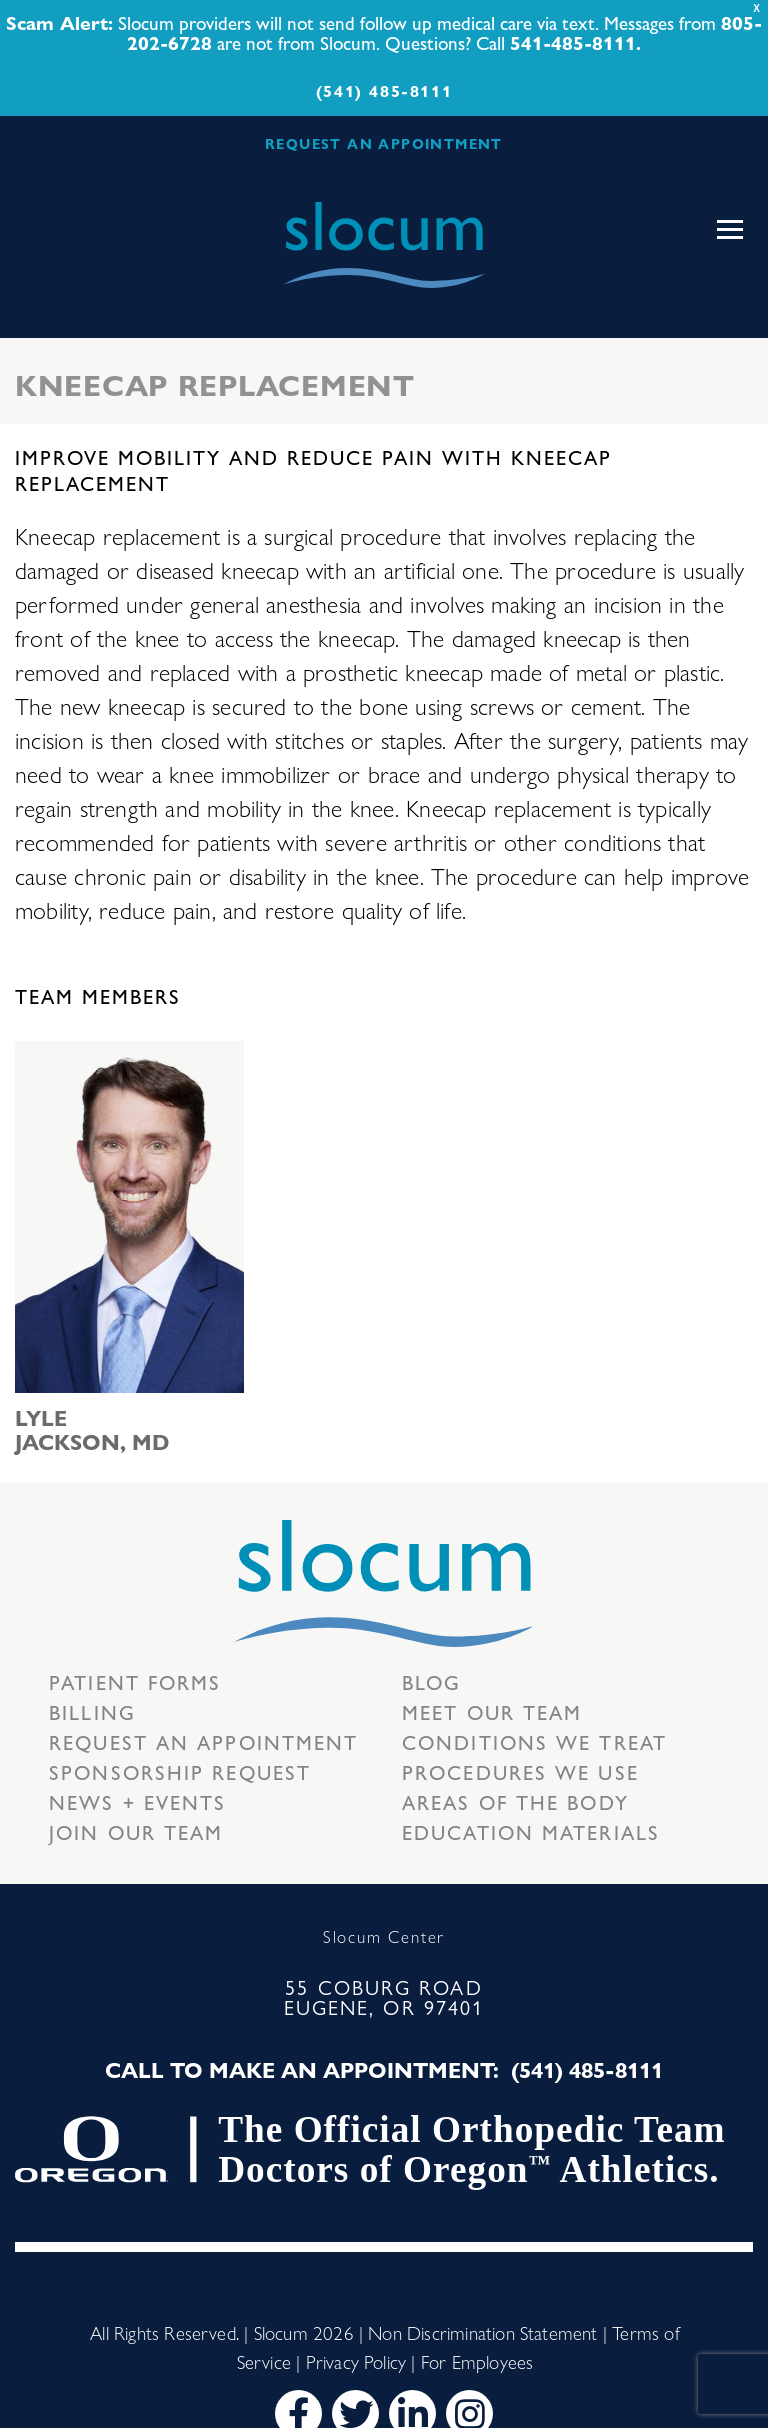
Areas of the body (515, 1801)
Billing (92, 1711)
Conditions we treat (534, 1741)
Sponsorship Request (180, 1771)
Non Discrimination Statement (482, 2332)
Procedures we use (520, 1771)
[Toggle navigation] (730, 230)
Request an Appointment (203, 1741)
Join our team (136, 1831)
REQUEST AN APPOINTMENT (384, 143)
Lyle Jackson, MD (92, 1429)
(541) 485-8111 (384, 90)
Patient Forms (135, 1681)
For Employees (477, 2361)
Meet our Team (492, 1711)
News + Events (137, 1801)
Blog (431, 1681)
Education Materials (531, 1831)
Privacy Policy (356, 2361)
